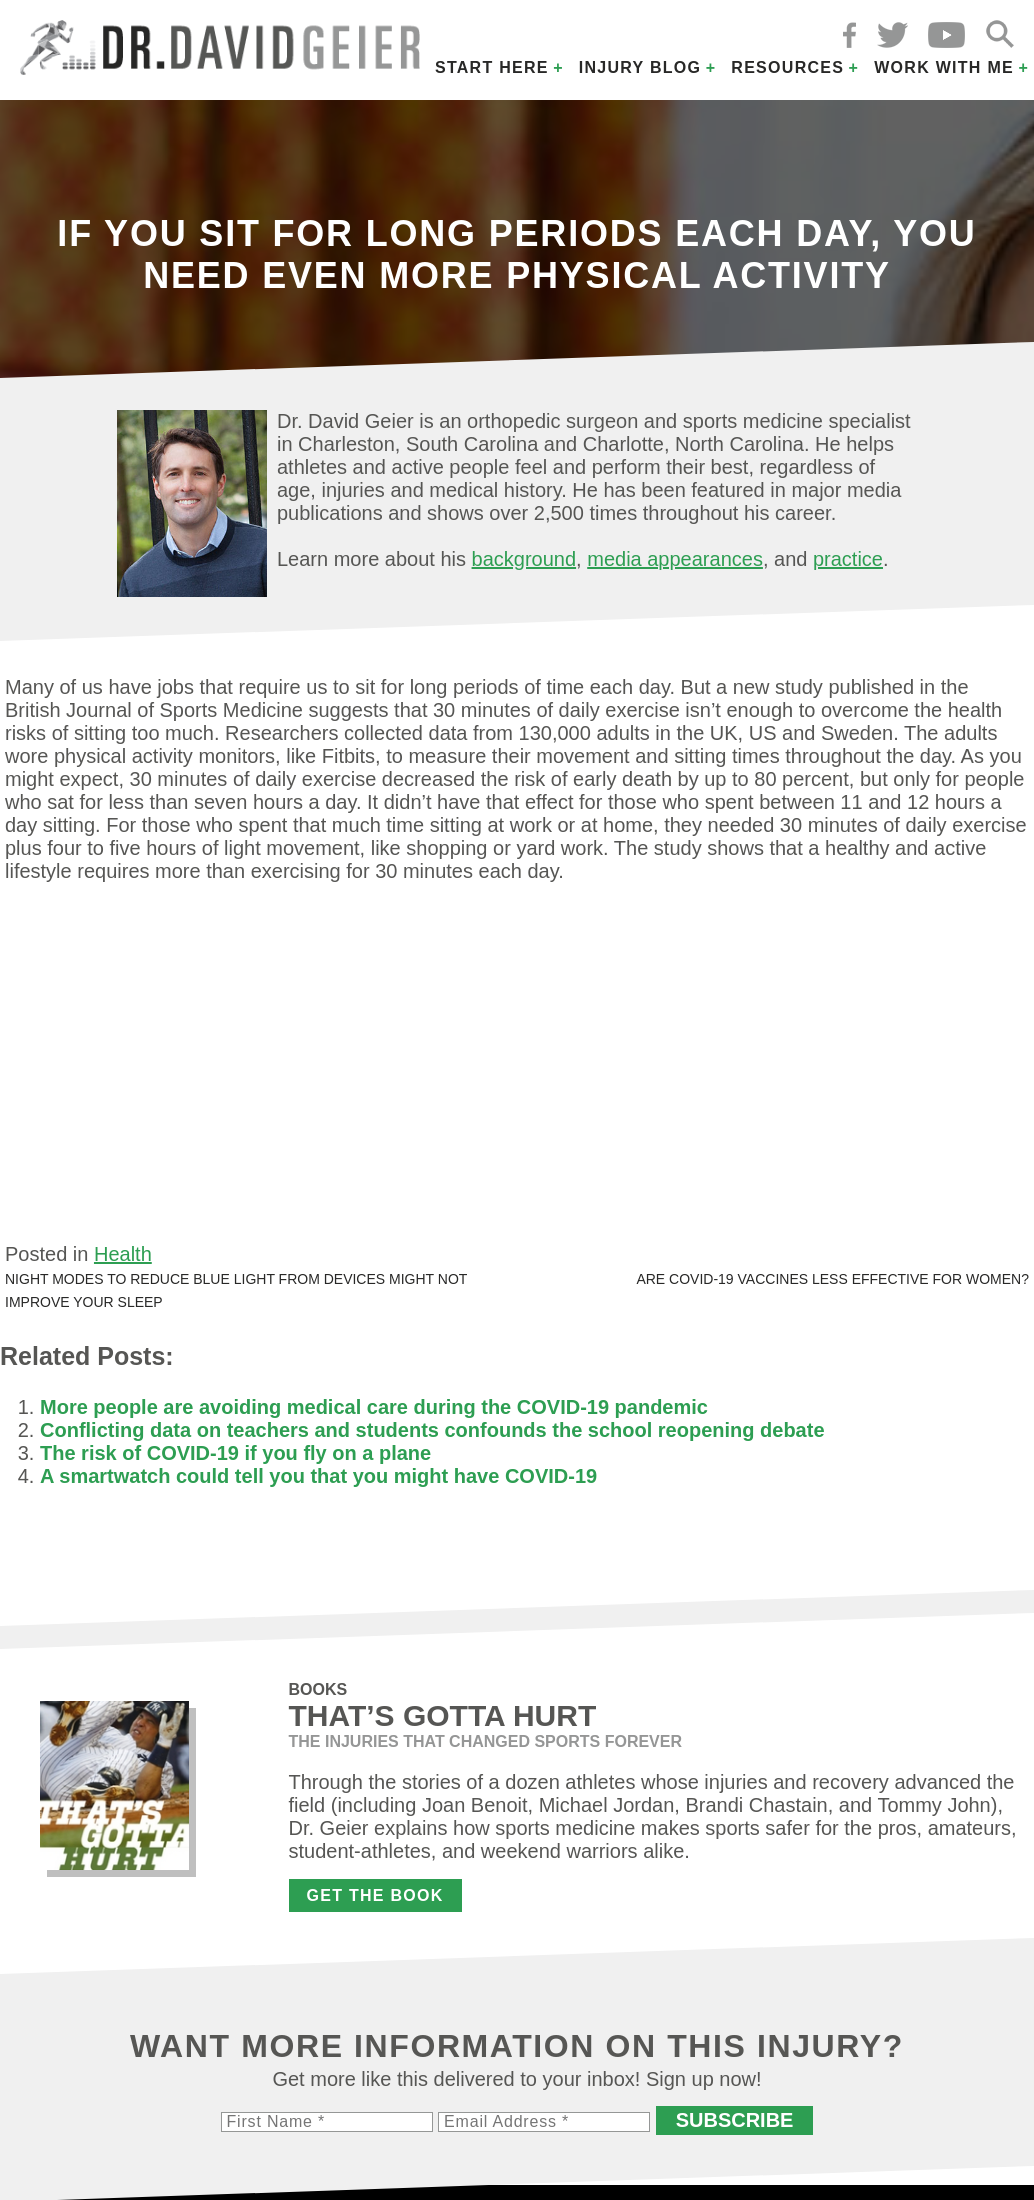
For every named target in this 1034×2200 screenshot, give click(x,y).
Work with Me (944, 67)
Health (123, 1254)
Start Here (492, 67)
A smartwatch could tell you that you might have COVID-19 (318, 1476)
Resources (787, 67)
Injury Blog (640, 67)
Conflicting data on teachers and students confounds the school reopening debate (432, 1430)
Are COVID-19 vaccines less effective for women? (832, 1279)
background (524, 559)
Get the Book (375, 1895)
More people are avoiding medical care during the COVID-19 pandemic (374, 1407)
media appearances (675, 559)
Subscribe (735, 2120)
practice (848, 559)
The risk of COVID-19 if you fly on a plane (235, 1453)
